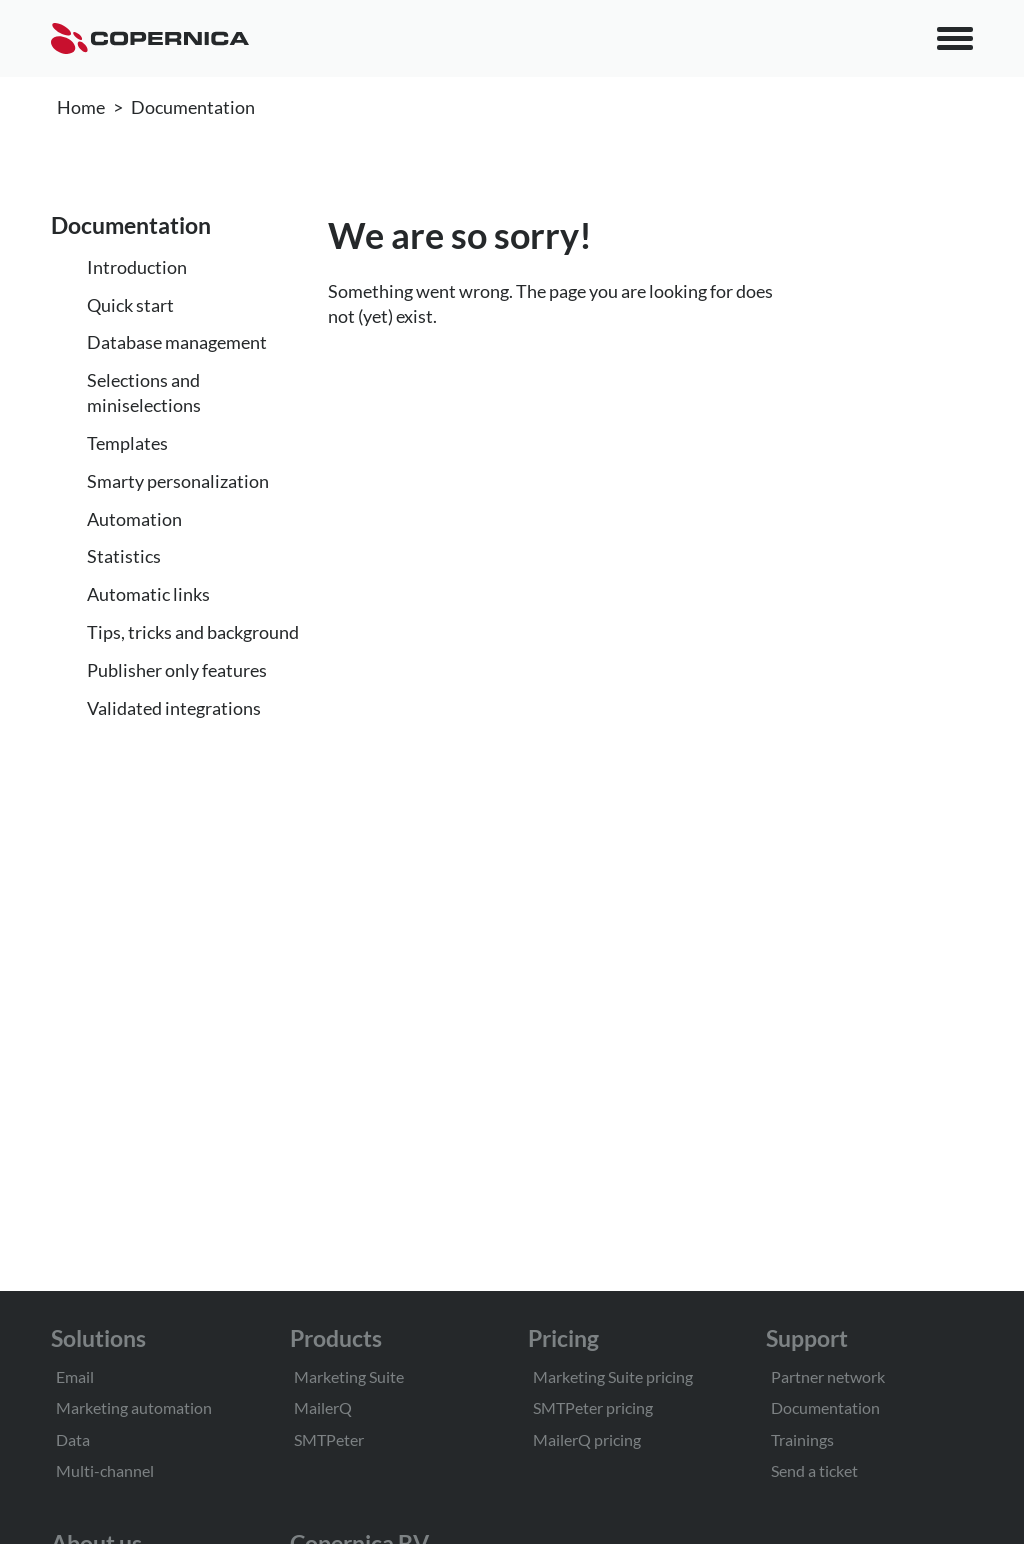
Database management (177, 342)
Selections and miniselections (144, 392)
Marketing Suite (349, 1376)
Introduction (137, 267)
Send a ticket (814, 1470)
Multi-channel (105, 1470)
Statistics (124, 556)
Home (81, 107)
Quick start (130, 305)
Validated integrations (174, 708)
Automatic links (148, 594)
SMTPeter (329, 1439)
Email (75, 1376)
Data (73, 1439)
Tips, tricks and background (193, 632)
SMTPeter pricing (593, 1407)
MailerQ (323, 1407)
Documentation (193, 107)
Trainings (802, 1439)
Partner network (828, 1376)
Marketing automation (134, 1407)
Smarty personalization (178, 481)
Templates (127, 443)
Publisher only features (177, 670)
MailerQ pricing (587, 1439)
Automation (134, 519)
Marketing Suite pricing (613, 1376)
